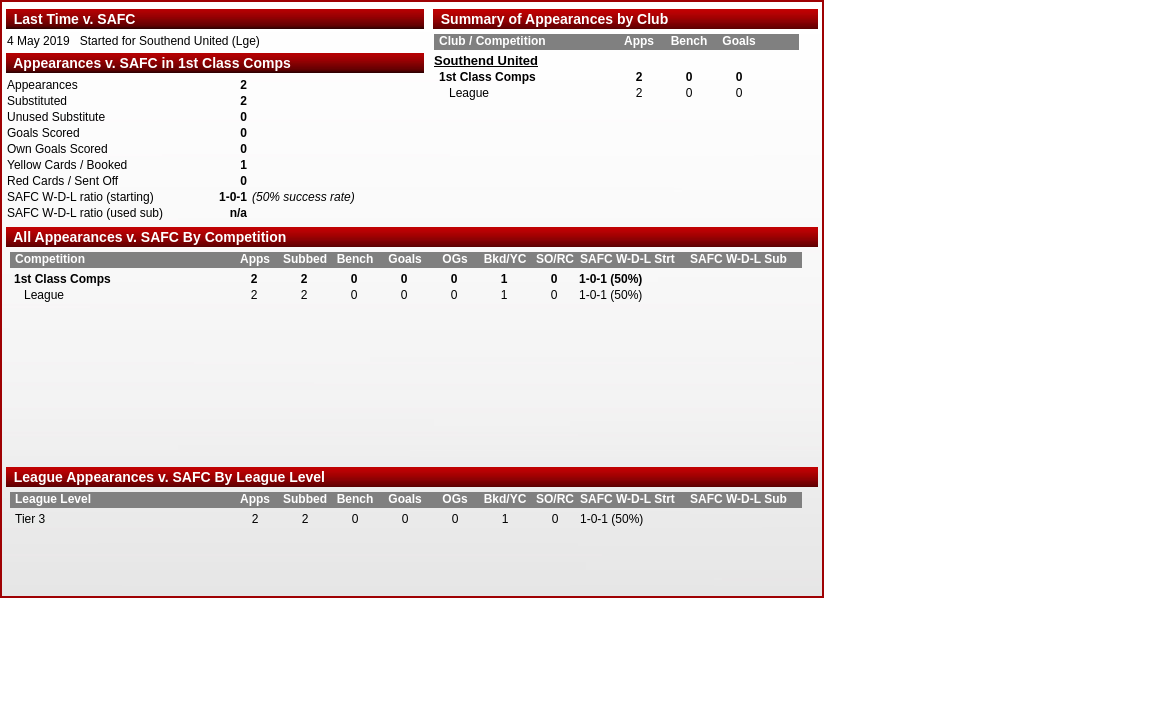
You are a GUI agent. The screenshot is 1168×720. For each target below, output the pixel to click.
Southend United (486, 61)
